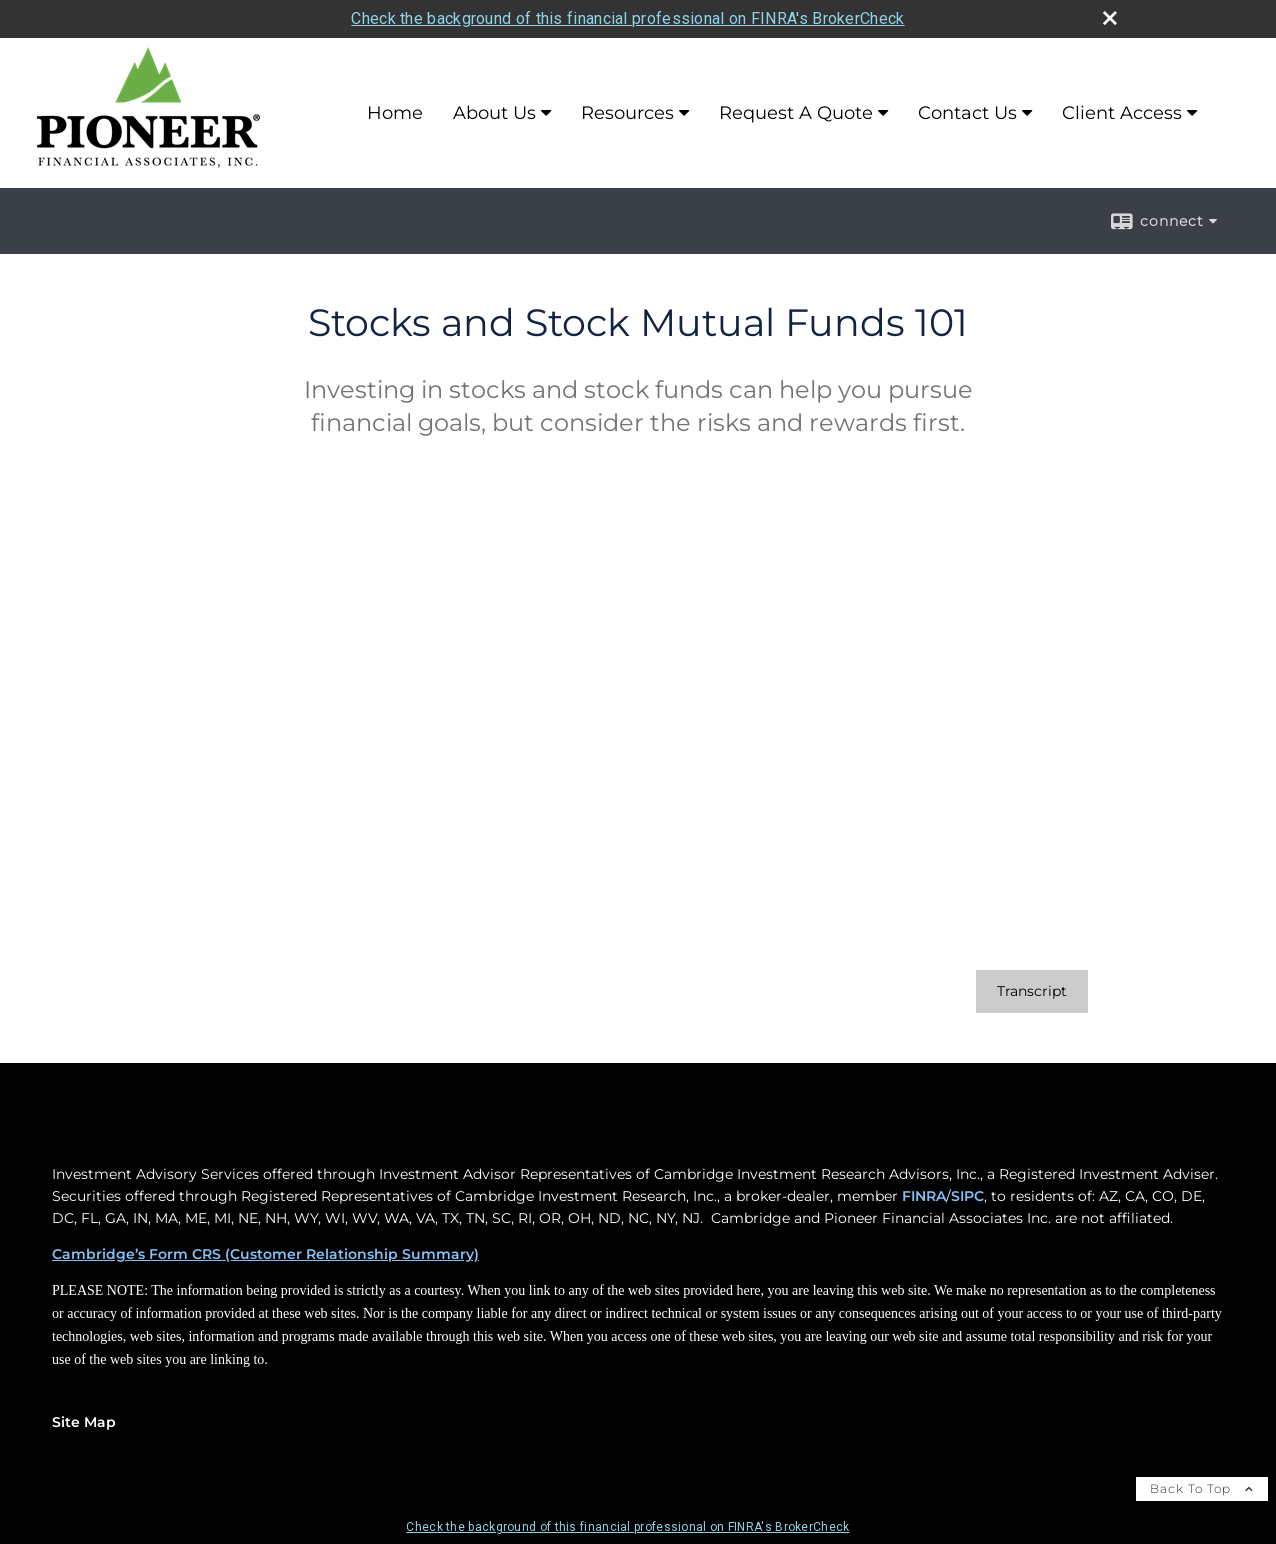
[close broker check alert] (1110, 18)
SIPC (967, 1196)
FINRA (924, 1196)
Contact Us (967, 113)
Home (395, 113)
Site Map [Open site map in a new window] (84, 1422)
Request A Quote (796, 113)
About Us (494, 113)
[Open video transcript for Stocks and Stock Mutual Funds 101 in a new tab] (1032, 991)
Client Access (1122, 113)
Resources (627, 113)
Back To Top (1202, 1488)
